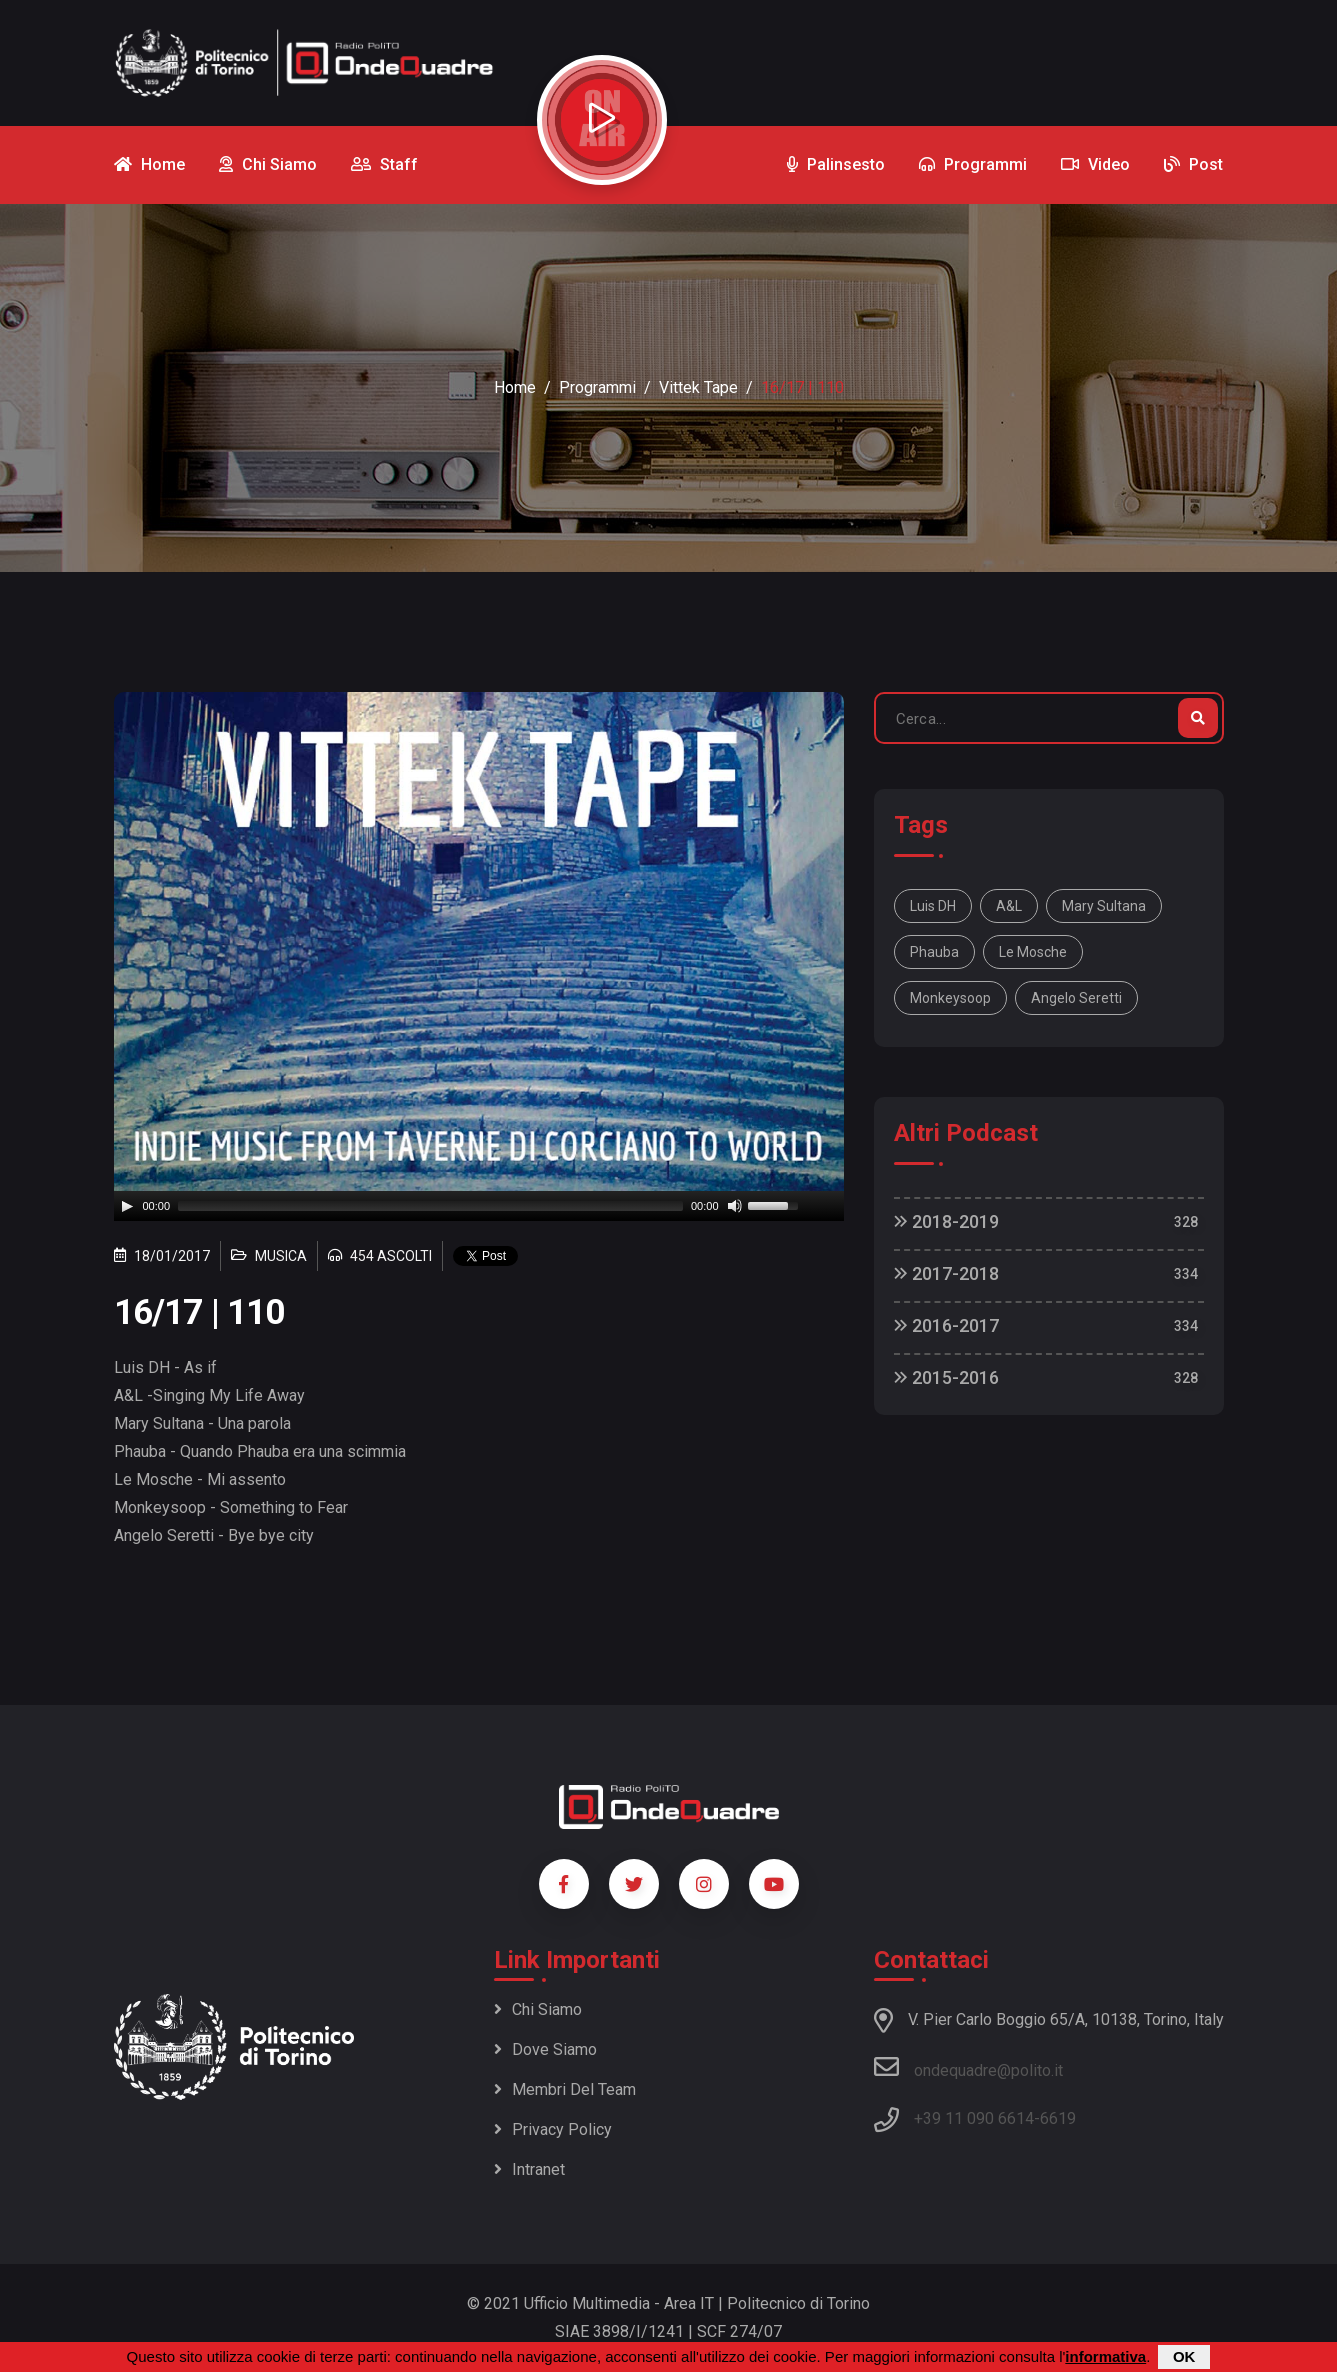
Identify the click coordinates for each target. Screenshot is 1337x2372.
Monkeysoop (950, 998)
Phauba (934, 952)
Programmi (597, 387)
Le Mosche (1033, 952)
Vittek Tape (698, 387)
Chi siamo (538, 2009)
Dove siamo (545, 2049)
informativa (1105, 2356)
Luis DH (933, 906)
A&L (1009, 906)
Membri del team (565, 2089)
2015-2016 (946, 1377)
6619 (1058, 2118)
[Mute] (735, 1206)
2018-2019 (946, 1221)
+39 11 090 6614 (974, 2118)
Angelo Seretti (1076, 998)
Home (515, 387)
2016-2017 (946, 1325)
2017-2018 (946, 1273)
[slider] (430, 1206)
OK (1184, 2356)
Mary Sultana (1104, 906)
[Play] (127, 1206)
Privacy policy (553, 2129)
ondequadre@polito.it (968, 2067)
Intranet (529, 2169)
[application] (479, 1206)
